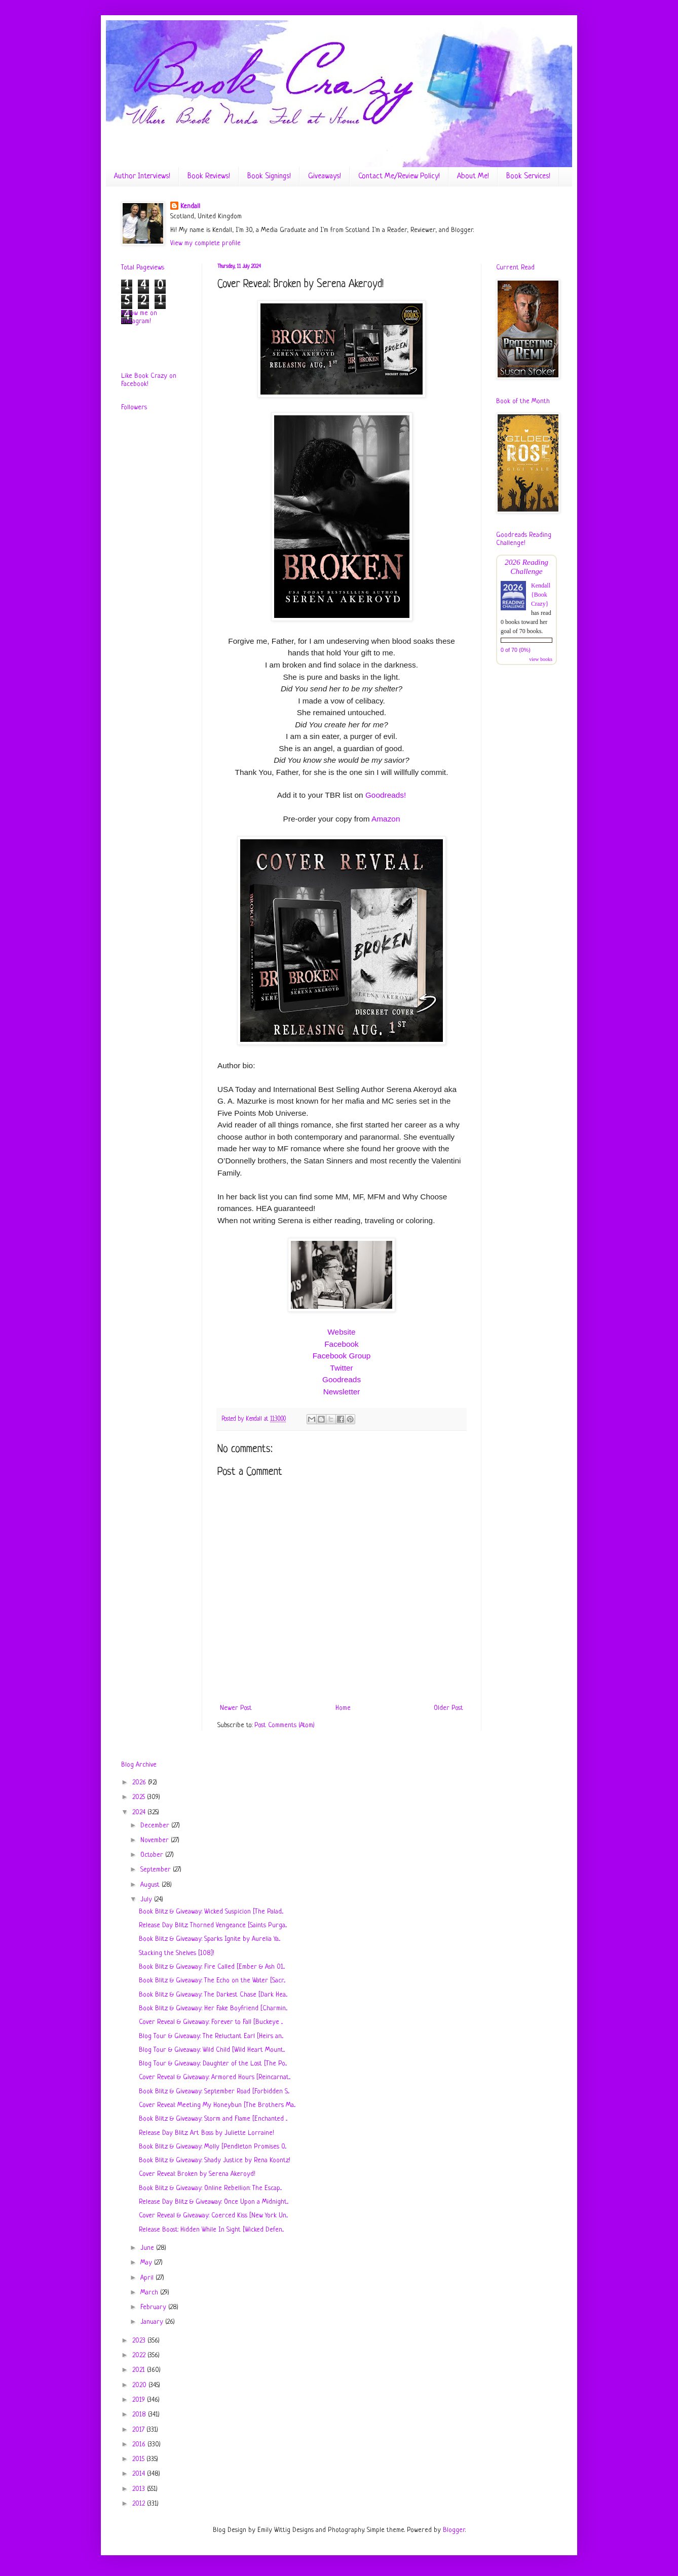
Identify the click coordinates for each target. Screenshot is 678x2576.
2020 (140, 2385)
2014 (139, 2474)
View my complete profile (205, 243)
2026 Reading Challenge (526, 566)
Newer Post (236, 1708)
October (152, 1855)
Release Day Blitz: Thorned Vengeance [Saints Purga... (213, 1925)
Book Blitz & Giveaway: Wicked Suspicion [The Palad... (211, 1912)
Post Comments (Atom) (284, 1725)
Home (343, 1708)
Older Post (448, 1708)
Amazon (385, 818)
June (148, 2248)
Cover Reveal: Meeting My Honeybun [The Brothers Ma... (217, 2105)
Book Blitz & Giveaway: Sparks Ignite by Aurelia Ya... (209, 1939)
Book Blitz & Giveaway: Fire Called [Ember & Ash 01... (212, 1967)
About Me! (473, 176)
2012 (139, 2504)
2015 (139, 2459)
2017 (139, 2430)
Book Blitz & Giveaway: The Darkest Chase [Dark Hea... (213, 1995)
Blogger (454, 2530)
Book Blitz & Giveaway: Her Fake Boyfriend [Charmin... (213, 2008)
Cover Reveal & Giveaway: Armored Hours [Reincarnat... (214, 2077)
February (154, 2307)
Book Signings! (269, 176)
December (155, 1825)
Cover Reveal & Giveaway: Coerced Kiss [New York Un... (213, 2215)
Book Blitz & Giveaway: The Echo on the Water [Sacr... (212, 1980)
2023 (139, 2341)
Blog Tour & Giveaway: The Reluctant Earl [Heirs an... (211, 2036)
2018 (140, 2414)
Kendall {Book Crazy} (540, 594)
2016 (139, 2444)
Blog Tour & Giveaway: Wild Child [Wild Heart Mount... (212, 2050)
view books (540, 659)
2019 (139, 2400)
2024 (139, 1812)
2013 (139, 2489)
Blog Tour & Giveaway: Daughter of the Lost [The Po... (213, 2063)
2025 (139, 1797)
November (155, 1840)
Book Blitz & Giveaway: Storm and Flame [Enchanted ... (213, 2119)
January (152, 2322)
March (150, 2292)
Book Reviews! (208, 176)
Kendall (190, 206)
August (151, 1885)
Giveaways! (324, 176)
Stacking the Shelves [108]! (176, 1953)
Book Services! (528, 176)
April (148, 2278)
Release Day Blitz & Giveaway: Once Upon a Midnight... (213, 2202)
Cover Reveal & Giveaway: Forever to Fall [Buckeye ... (211, 2022)
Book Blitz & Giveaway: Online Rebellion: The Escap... (210, 2188)
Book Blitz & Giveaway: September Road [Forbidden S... (214, 2091)
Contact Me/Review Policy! (399, 176)
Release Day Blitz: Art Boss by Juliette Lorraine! (206, 2133)
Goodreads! (385, 795)
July (147, 1899)
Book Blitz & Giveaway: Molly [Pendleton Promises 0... (212, 2147)
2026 (140, 1782)
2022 (139, 2355)
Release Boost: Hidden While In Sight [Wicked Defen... (211, 2230)
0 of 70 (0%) (516, 650)
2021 (139, 2370)
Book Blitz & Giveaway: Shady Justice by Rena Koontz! (214, 2160)
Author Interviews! (142, 176)
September (156, 1870)
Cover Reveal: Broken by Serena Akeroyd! (197, 2174)
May (147, 2263)
